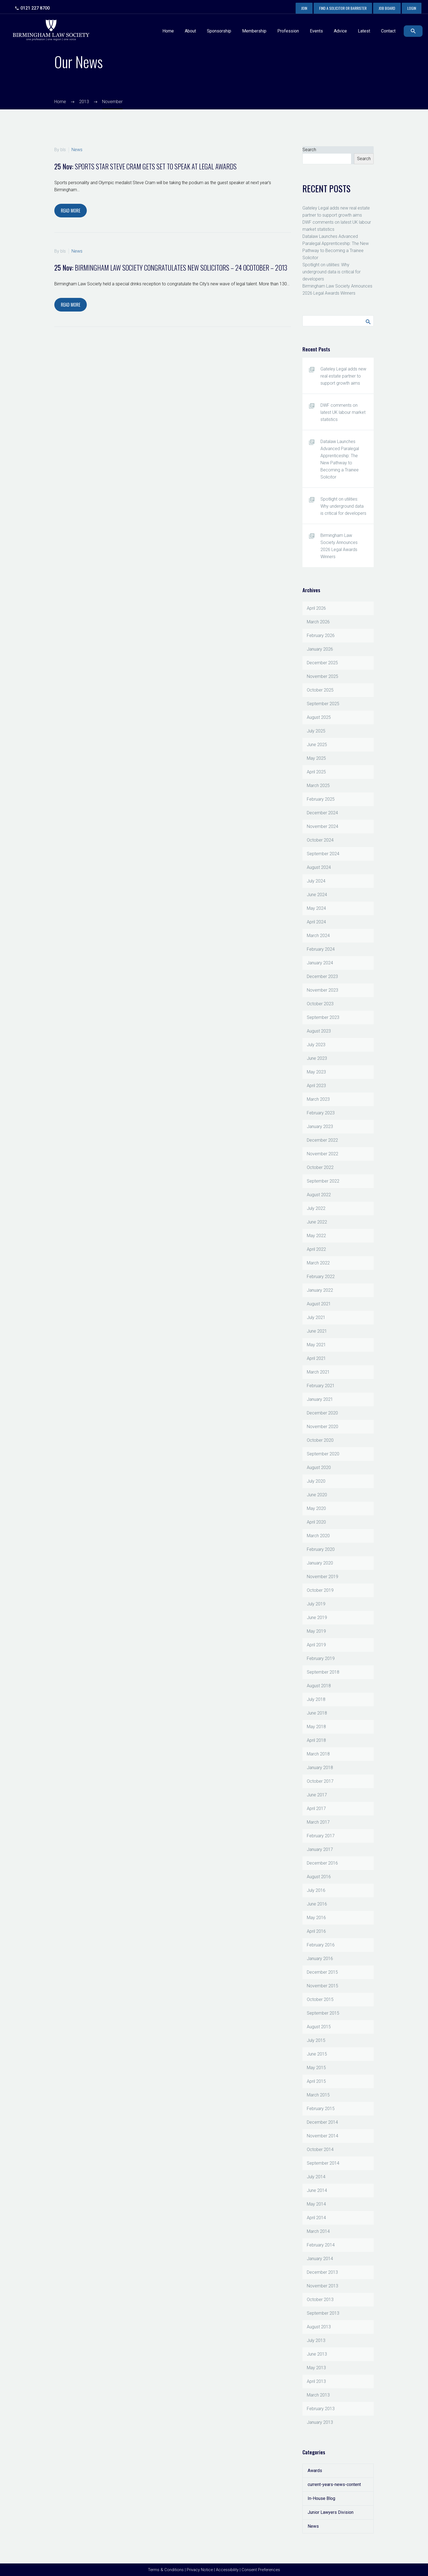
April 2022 (316, 1249)
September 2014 (323, 2163)
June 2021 (317, 1331)
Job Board (387, 8)
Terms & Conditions (166, 2569)
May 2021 (316, 1344)
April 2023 (316, 1085)
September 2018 (323, 1672)
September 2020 (323, 1453)
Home (168, 31)
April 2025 (316, 771)
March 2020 (318, 1535)
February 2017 (321, 1835)
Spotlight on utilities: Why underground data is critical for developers (331, 272)
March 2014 (318, 2231)
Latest (364, 31)
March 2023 (318, 1099)
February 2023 (321, 1112)
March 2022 (318, 1262)
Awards (315, 2470)
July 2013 (316, 2340)
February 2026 (321, 635)
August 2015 (319, 2026)
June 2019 (317, 1617)
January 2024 (320, 962)
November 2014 (322, 2135)
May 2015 (316, 2067)
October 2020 (320, 1440)
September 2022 (323, 1181)
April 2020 (316, 1522)
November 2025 (322, 676)
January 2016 (320, 1958)
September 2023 (323, 1017)
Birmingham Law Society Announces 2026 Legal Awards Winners (339, 546)
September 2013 (323, 2313)
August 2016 (319, 1876)
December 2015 (322, 1972)
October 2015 (320, 1999)
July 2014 (316, 2176)
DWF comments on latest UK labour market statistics (342, 412)
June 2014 (317, 2190)
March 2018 (318, 1754)
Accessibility (227, 2569)
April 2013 (316, 2381)
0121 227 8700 (35, 8)
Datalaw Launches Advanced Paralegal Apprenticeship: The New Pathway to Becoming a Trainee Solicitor (339, 459)
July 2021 (316, 1317)
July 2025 (316, 731)
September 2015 (323, 2013)
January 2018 (320, 1767)
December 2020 (322, 1413)
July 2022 (316, 1208)
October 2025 (320, 690)
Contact (388, 31)
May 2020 (316, 1508)
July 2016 (316, 1890)
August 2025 (319, 717)
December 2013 (322, 2272)
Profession (288, 31)
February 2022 (321, 1276)
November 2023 (322, 990)
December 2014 (322, 2122)
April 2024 (316, 922)
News (77, 149)
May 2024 (316, 908)
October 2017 (320, 1781)
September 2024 (323, 853)
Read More (70, 210)
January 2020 (320, 1563)
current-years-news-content (334, 2484)
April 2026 (316, 608)
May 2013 (316, 2367)
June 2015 (317, 2054)
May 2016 (316, 1917)
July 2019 (316, 1603)
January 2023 (320, 1126)
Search (309, 149)
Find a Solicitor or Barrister (343, 8)
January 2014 (320, 2258)
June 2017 (317, 1794)
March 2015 (318, 2095)
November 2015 (322, 1985)
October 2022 (320, 1167)
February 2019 (321, 1658)
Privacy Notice (200, 2569)
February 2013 (321, 2408)
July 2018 (316, 1699)
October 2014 (320, 2149)
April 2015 (316, 2081)
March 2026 (318, 621)
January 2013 (320, 2422)
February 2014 (321, 2245)
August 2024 (319, 867)
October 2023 (320, 1003)
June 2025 (317, 744)
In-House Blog (321, 2498)
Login (411, 8)
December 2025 (322, 662)
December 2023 (322, 976)
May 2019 (316, 1631)
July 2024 (316, 881)
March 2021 (318, 1372)
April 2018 (316, 1740)
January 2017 (320, 1849)
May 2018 (316, 1726)
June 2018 (317, 1713)
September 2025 (323, 703)
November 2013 (322, 2285)
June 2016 (317, 1904)
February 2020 (321, 1549)
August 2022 (319, 1194)
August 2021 (319, 1303)
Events (316, 31)
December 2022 (322, 1140)
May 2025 (316, 758)
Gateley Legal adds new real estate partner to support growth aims (343, 376)
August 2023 (319, 1031)
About (190, 31)
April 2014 (316, 2217)
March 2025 (318, 785)
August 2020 (319, 1467)
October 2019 (320, 1590)
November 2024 (322, 826)
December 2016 (322, 1863)
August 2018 (319, 1685)
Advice (340, 31)
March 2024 (318, 935)
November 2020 (322, 1426)
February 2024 (321, 949)
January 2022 (320, 1290)
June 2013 (317, 2354)
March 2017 (318, 1822)
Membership (254, 31)
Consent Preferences (261, 2569)
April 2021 (316, 1358)
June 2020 (317, 1494)
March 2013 (318, 2395)
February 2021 (321, 1385)
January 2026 (320, 649)
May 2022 (316, 1235)
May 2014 (316, 2204)
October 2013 (320, 2299)
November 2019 (322, 1576)
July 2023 (316, 1044)
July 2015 (316, 2040)
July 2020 (316, 1481)
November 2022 (322, 1153)
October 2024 (320, 840)
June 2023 (317, 1058)
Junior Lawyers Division (330, 2512)
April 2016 (316, 1931)
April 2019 (316, 1644)
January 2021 (320, 1399)
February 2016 (321, 1944)
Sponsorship (219, 31)
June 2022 (317, 1222)
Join (304, 8)
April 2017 (316, 1808)
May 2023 (316, 1072)
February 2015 (321, 2108)
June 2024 (317, 894)
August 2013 (319, 2326)
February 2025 (321, 799)
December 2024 (322, 812)
